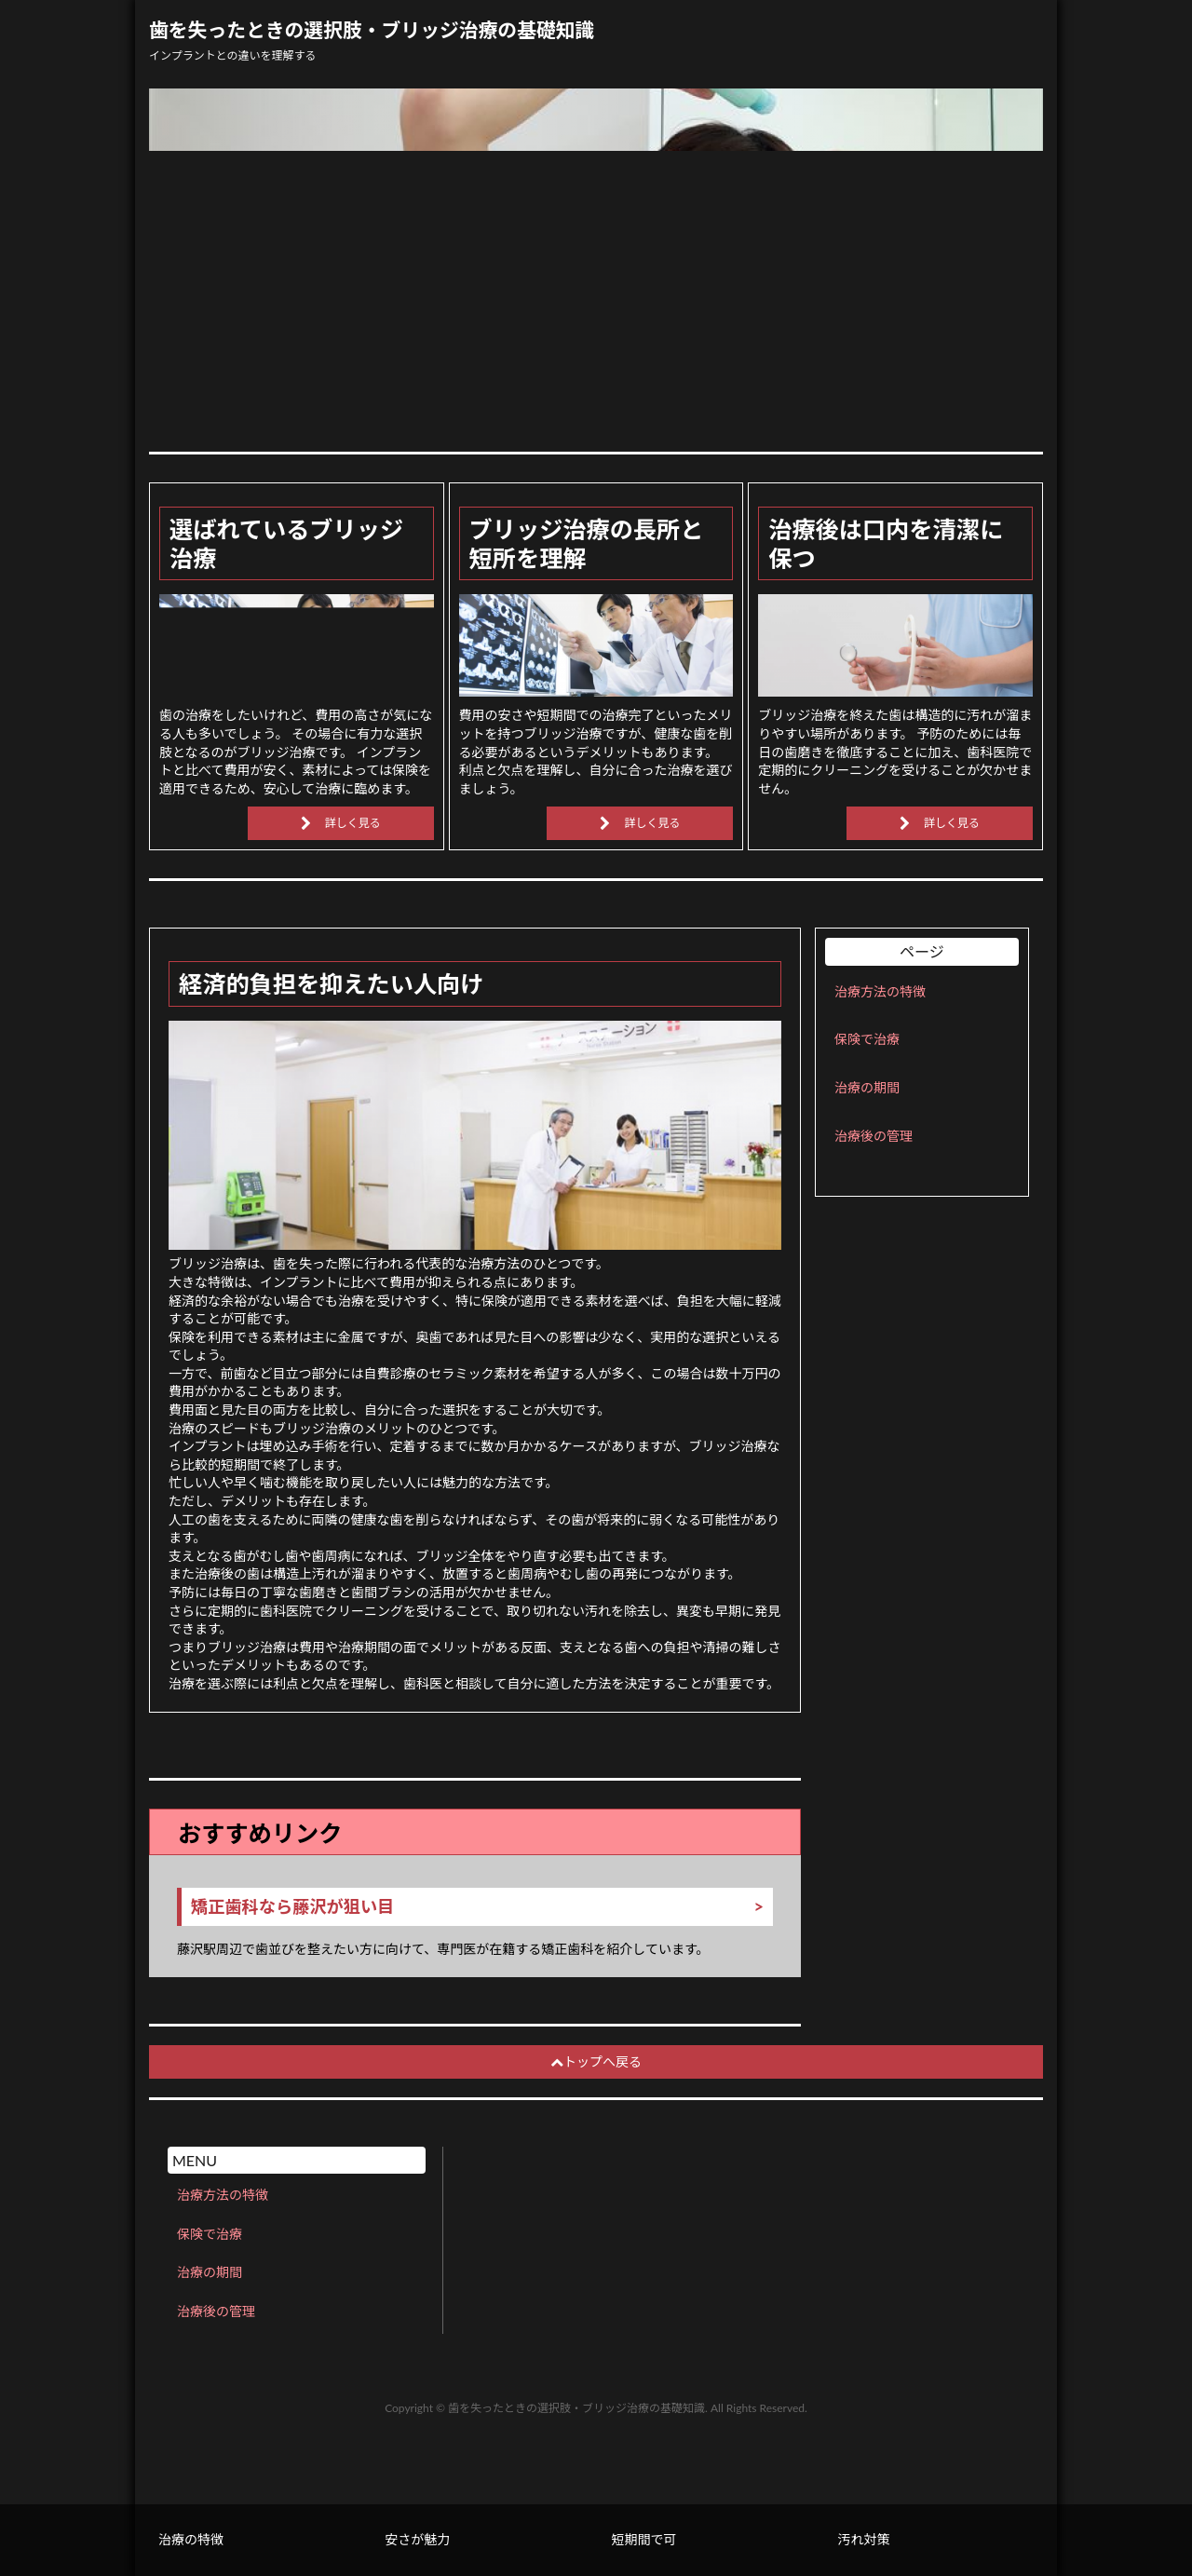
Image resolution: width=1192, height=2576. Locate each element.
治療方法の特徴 (880, 991)
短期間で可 (643, 2539)
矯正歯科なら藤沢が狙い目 (292, 1907)
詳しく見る (353, 823)
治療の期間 (867, 1087)
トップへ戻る (596, 2061)
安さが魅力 (417, 2539)
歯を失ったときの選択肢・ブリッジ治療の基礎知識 (371, 30)
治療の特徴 (191, 2539)
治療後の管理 (873, 1136)
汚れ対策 (864, 2539)
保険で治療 (867, 1039)
